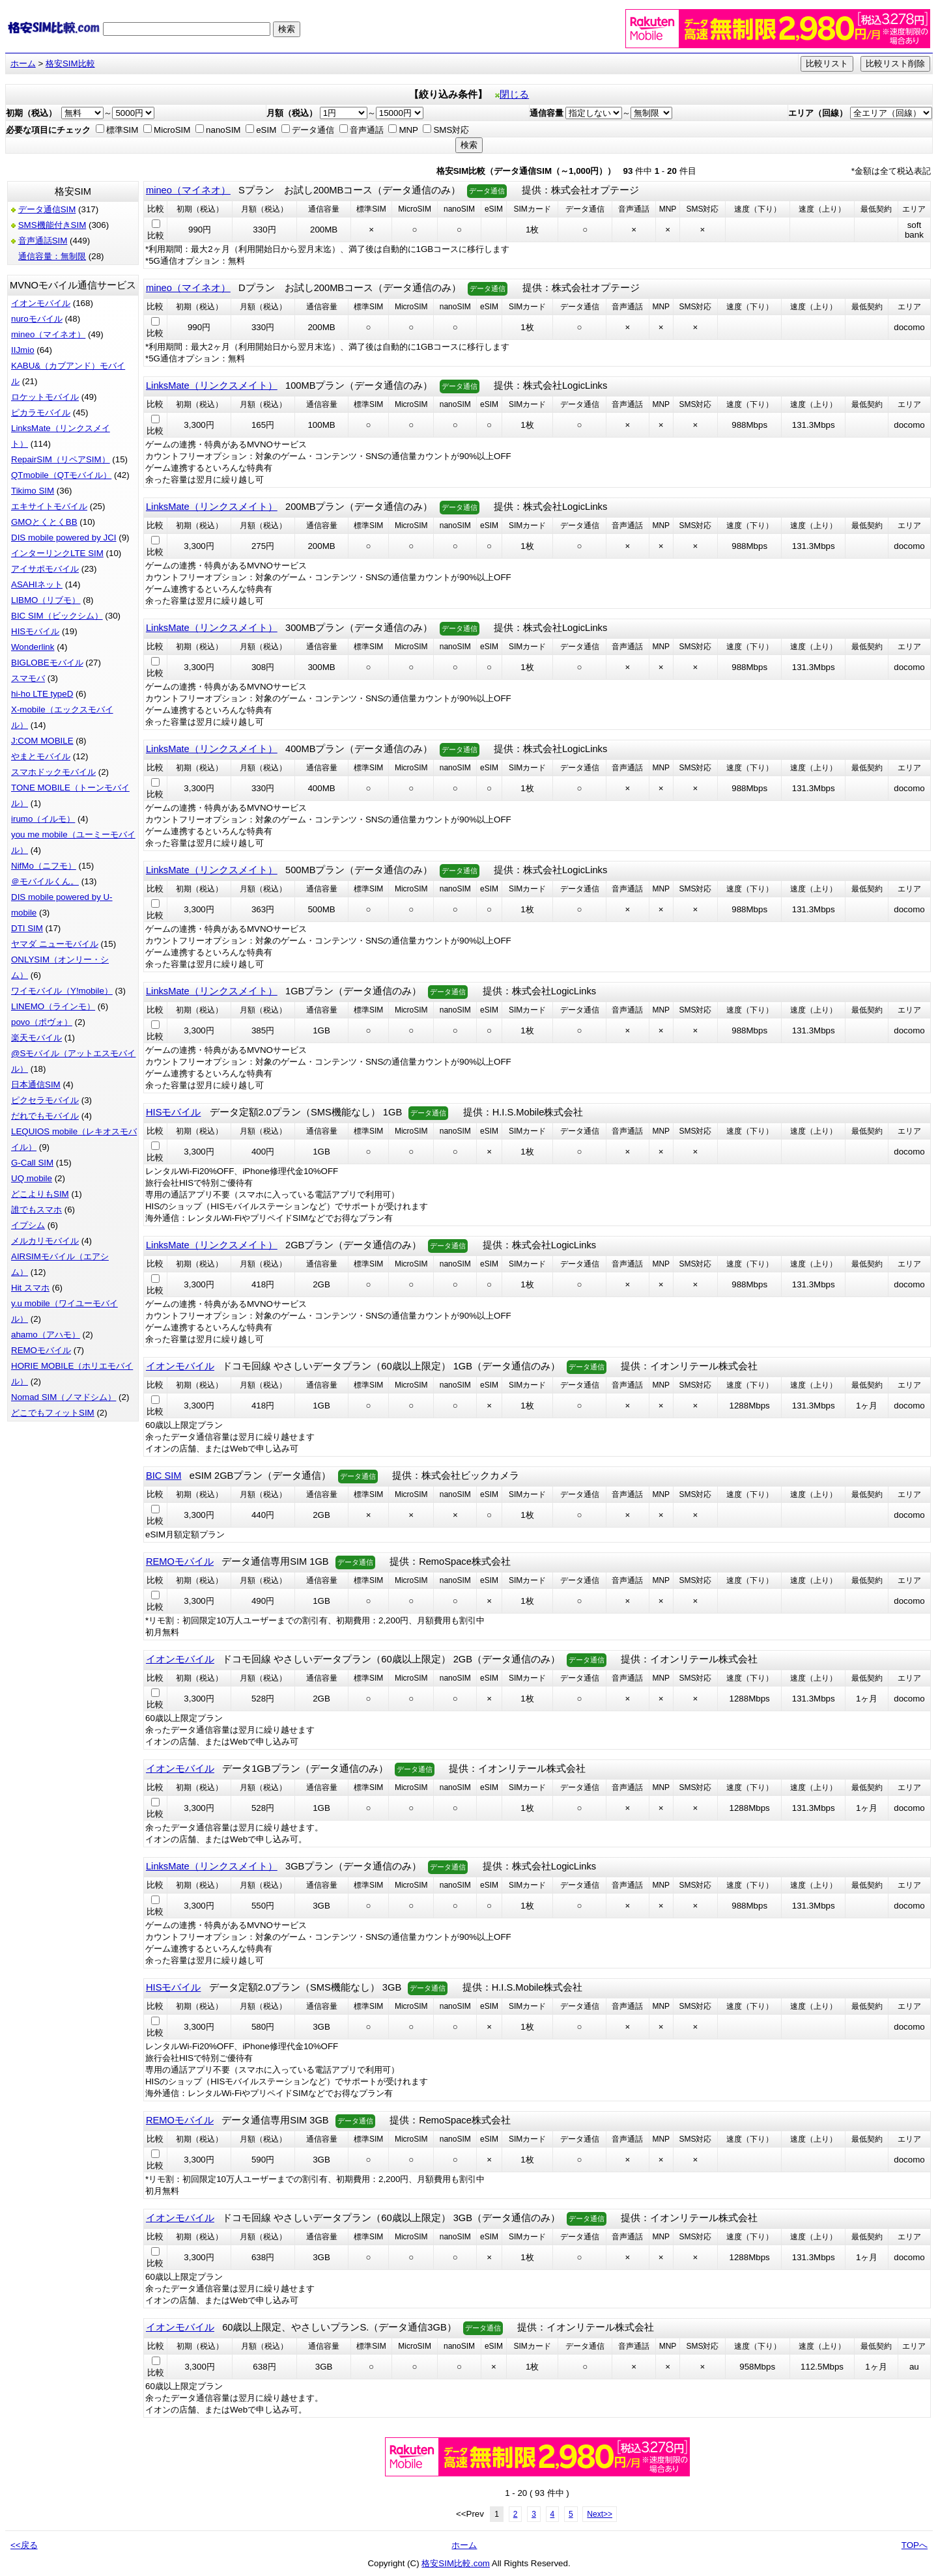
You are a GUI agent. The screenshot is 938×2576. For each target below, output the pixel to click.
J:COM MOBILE (42, 741)
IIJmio (23, 350)
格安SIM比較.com (455, 2563)
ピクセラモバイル (45, 1100)
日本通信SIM (36, 1084)
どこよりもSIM (40, 1194)
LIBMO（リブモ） (45, 600)
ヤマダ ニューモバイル (54, 944)
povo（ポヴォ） (41, 1022)
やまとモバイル (40, 756)
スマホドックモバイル (53, 772)
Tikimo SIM (32, 491)
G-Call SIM (32, 1163)
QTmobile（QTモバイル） (61, 475)
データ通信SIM (47, 209)
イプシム (28, 1225)
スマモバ (28, 678)
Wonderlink (32, 647)
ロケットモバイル (45, 397)
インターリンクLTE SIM (57, 553)
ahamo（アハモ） (45, 1334)
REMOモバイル (41, 1350)
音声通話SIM (43, 240)
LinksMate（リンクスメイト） (211, 385)
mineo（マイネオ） (48, 334)
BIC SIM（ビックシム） (57, 616)
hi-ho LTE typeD (42, 694)
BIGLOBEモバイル (47, 662)
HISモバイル (35, 631)
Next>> (599, 2514)
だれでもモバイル (45, 1116)
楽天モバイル (36, 1038)
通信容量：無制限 (52, 256)
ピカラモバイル (40, 412)
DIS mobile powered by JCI (64, 537)
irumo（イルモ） (43, 819)
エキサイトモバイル (49, 506)
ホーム (23, 63)
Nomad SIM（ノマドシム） (63, 1397)
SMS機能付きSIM (52, 225)
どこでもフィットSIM (52, 1413)
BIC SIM (164, 1475)
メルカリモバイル (45, 1241)
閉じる (512, 94)
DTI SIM (27, 928)
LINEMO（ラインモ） (53, 1006)
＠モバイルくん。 (45, 881)
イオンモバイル (40, 303)
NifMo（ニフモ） (43, 866)
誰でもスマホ (36, 1209)
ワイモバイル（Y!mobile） (62, 991)
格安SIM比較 (70, 63)
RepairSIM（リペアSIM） (60, 459)
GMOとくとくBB (44, 522)
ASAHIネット (37, 584)
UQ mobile (31, 1178)
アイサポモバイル (45, 569)
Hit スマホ (30, 1288)
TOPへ (915, 2545)
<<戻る (24, 2545)
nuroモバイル (37, 319)
